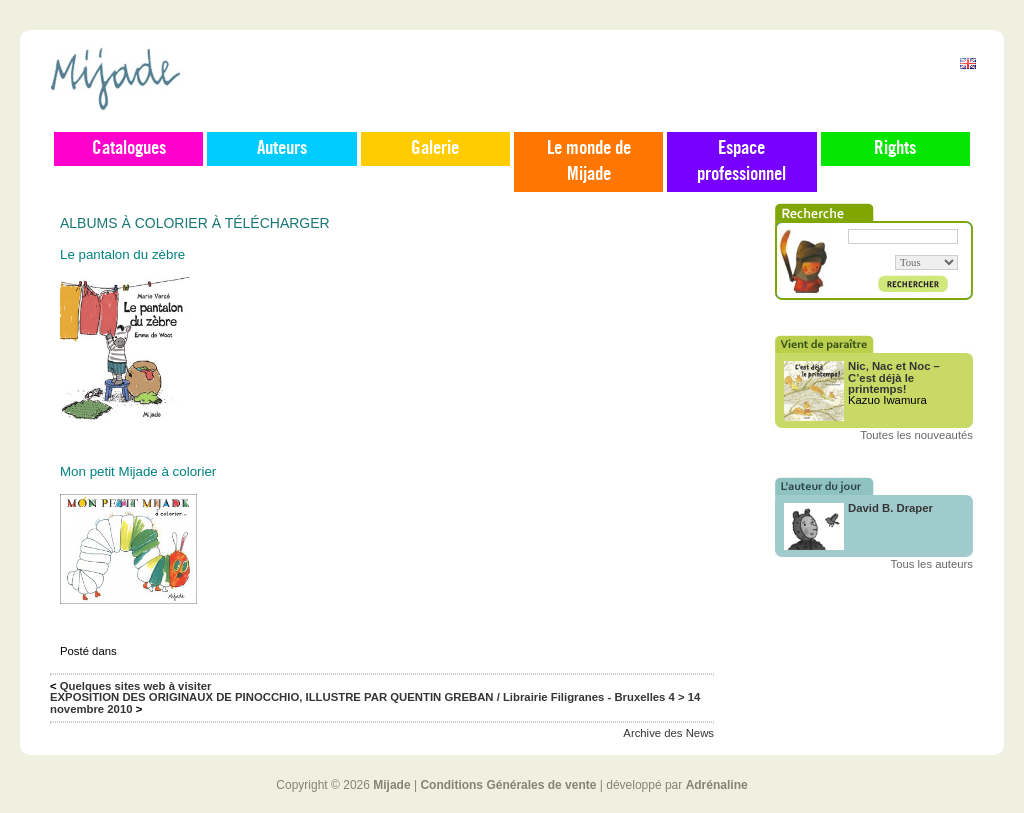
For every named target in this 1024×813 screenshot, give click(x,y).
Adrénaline (717, 785)
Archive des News (668, 733)
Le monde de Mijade (589, 162)
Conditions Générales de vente (508, 785)
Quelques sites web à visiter (136, 686)
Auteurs (282, 149)
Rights (895, 149)
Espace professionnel (741, 162)
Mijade (391, 785)
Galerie (435, 149)
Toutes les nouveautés (916, 435)
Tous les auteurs (932, 564)
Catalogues (129, 149)
